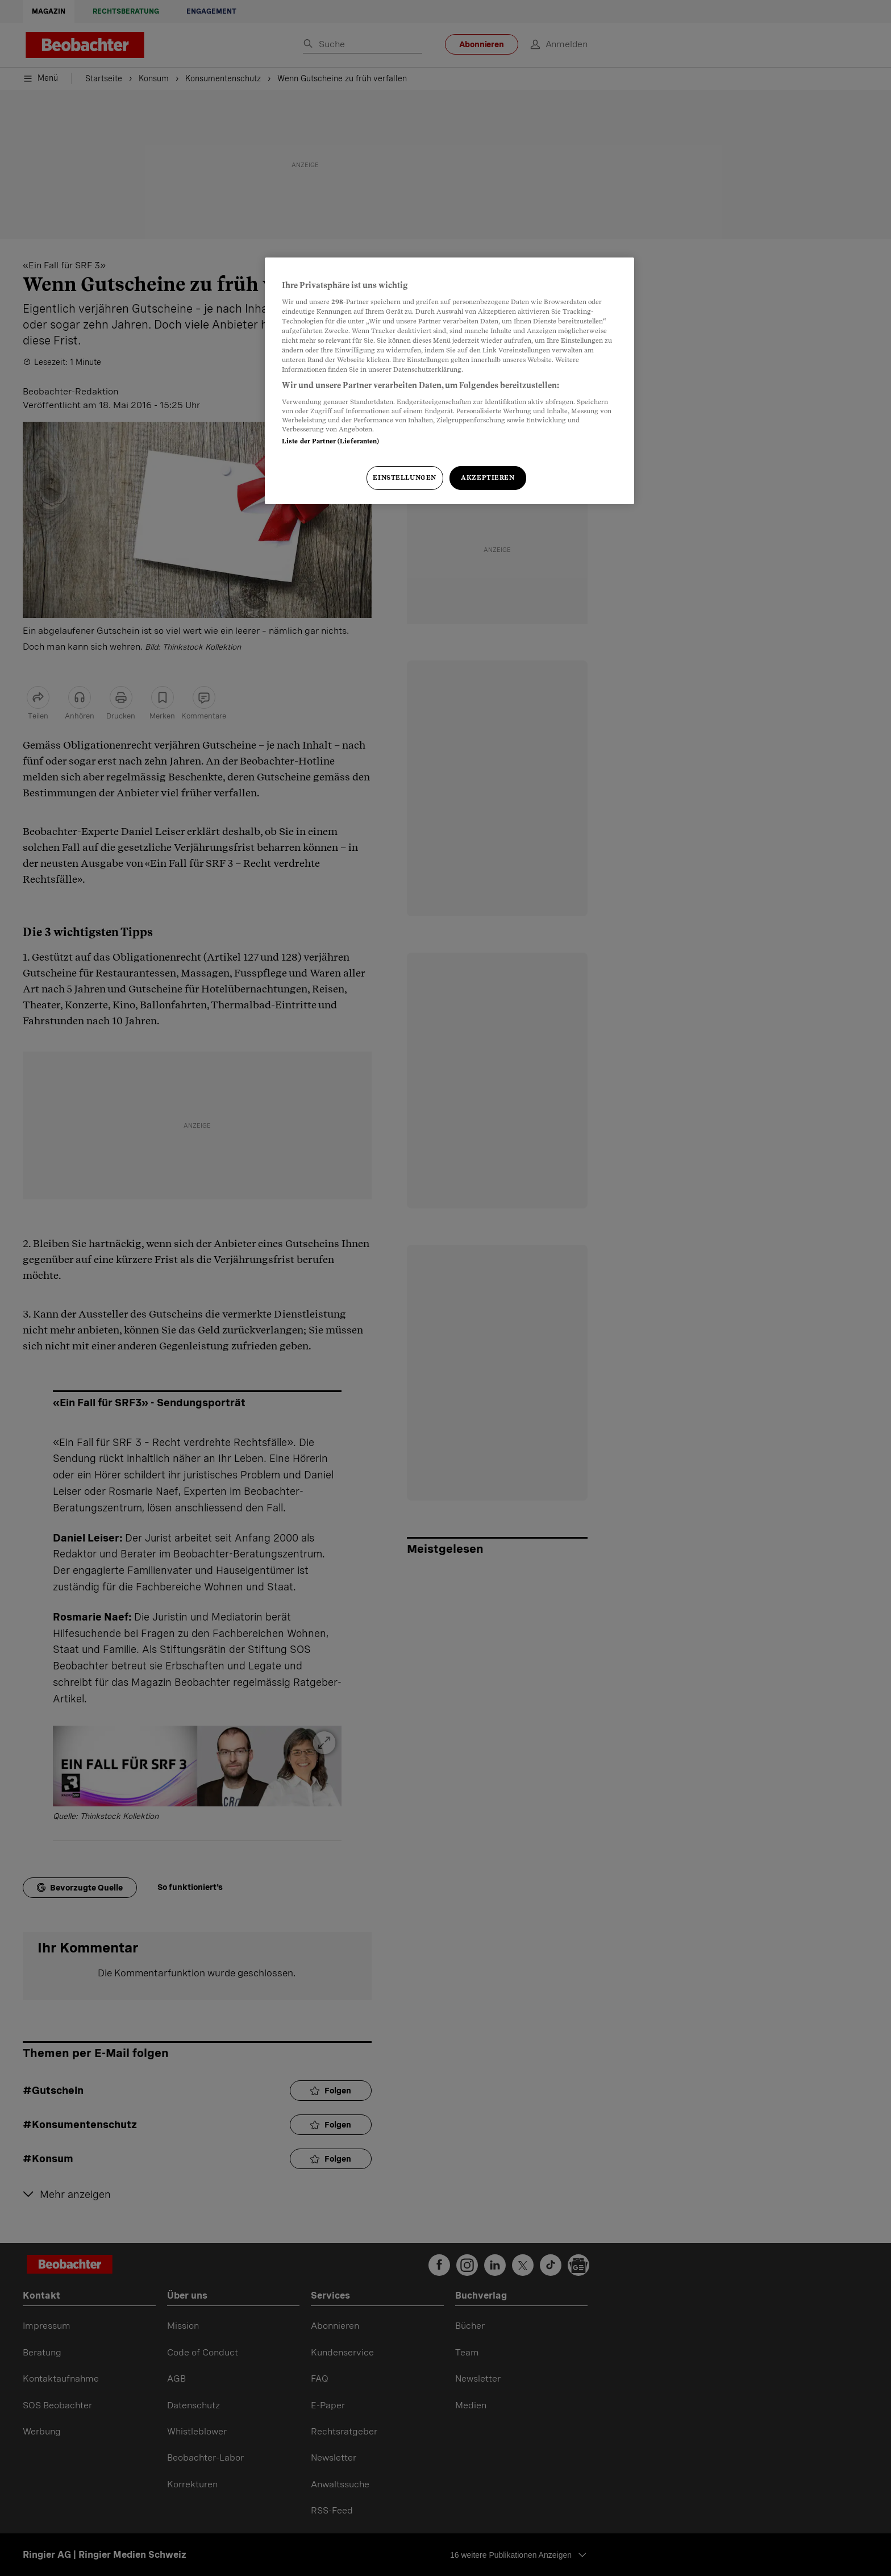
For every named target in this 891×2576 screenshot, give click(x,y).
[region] (449, 380)
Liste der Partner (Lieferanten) (331, 441)
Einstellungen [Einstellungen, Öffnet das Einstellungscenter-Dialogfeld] (404, 477)
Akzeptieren (487, 477)
